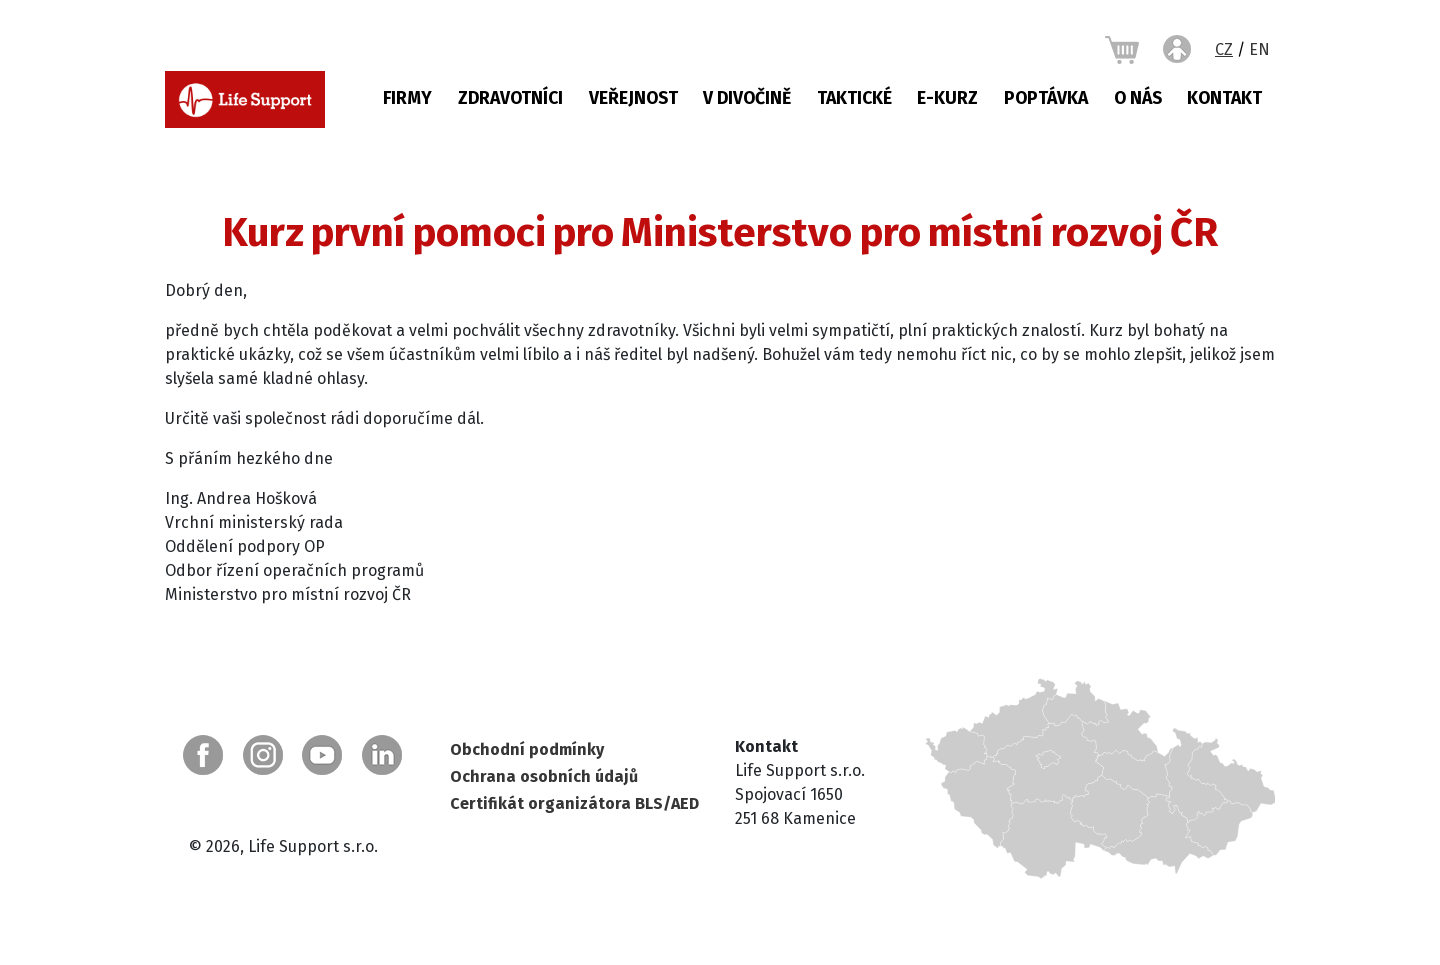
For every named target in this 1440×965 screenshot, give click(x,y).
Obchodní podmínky (527, 749)
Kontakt (1224, 98)
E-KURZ (947, 98)
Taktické (854, 98)
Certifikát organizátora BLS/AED (574, 803)
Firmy (407, 98)
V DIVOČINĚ (747, 98)
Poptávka (1046, 98)
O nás (1138, 98)
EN (1259, 49)
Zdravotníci (510, 98)
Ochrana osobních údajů (544, 776)
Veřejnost (633, 98)
